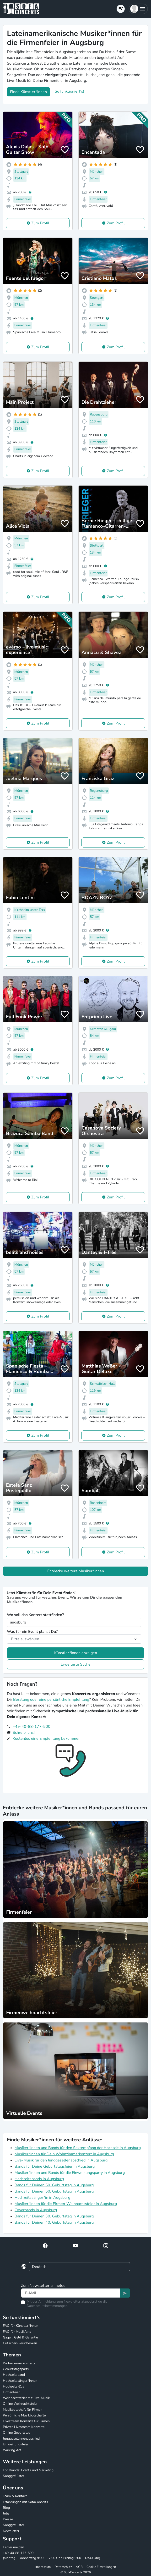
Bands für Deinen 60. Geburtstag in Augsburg (54, 2191)
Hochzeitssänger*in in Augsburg (42, 2197)
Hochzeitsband (14, 2374)
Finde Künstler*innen (28, 91)
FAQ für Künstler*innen (20, 2325)
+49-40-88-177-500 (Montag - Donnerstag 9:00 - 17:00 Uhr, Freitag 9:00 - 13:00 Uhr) (51, 2555)
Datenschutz (63, 2567)
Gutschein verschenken (20, 2343)
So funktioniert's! (69, 91)
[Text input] (70, 2293)
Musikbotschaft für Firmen (22, 2409)
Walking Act (12, 2450)
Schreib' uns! (24, 1732)
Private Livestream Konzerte (23, 2427)
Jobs (6, 2513)
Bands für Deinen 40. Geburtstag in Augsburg (54, 2222)
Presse (8, 2519)
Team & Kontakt (15, 2496)
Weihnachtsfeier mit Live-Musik (26, 2398)
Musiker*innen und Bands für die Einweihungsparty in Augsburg (70, 2172)
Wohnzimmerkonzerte (19, 2363)
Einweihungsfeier (15, 2444)
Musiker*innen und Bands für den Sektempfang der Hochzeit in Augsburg (78, 2147)
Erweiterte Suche (76, 1664)
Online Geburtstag (16, 2432)
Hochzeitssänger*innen (20, 2380)
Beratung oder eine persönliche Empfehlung (51, 1699)
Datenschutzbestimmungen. (47, 2306)
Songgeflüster (13, 2476)
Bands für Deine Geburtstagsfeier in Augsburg (55, 2166)
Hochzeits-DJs (13, 2386)
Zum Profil (40, 223)
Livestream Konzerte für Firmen (26, 2421)
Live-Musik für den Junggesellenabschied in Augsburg (61, 2160)
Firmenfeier (11, 2392)
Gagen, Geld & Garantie (20, 2337)
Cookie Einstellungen (101, 2567)
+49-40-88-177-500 (31, 1726)
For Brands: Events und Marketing (28, 2470)
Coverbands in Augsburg (36, 2210)
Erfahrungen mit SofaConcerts (25, 2502)
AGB (79, 2567)
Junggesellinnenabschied (21, 2438)
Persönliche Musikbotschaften (25, 2415)
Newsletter (11, 2531)
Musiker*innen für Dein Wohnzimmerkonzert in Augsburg (64, 2154)
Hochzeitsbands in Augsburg (39, 2179)
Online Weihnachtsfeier (20, 2403)
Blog (6, 2507)
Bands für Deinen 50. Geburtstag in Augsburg (54, 2185)
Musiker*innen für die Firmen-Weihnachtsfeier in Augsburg (66, 2203)
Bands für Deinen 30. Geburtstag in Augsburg (54, 2216)
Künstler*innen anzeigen (75, 1653)
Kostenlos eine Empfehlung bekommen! (47, 1738)
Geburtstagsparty (16, 2369)
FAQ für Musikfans (17, 2331)
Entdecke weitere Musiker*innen (75, 1571)
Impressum (43, 2567)
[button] (138, 9)
